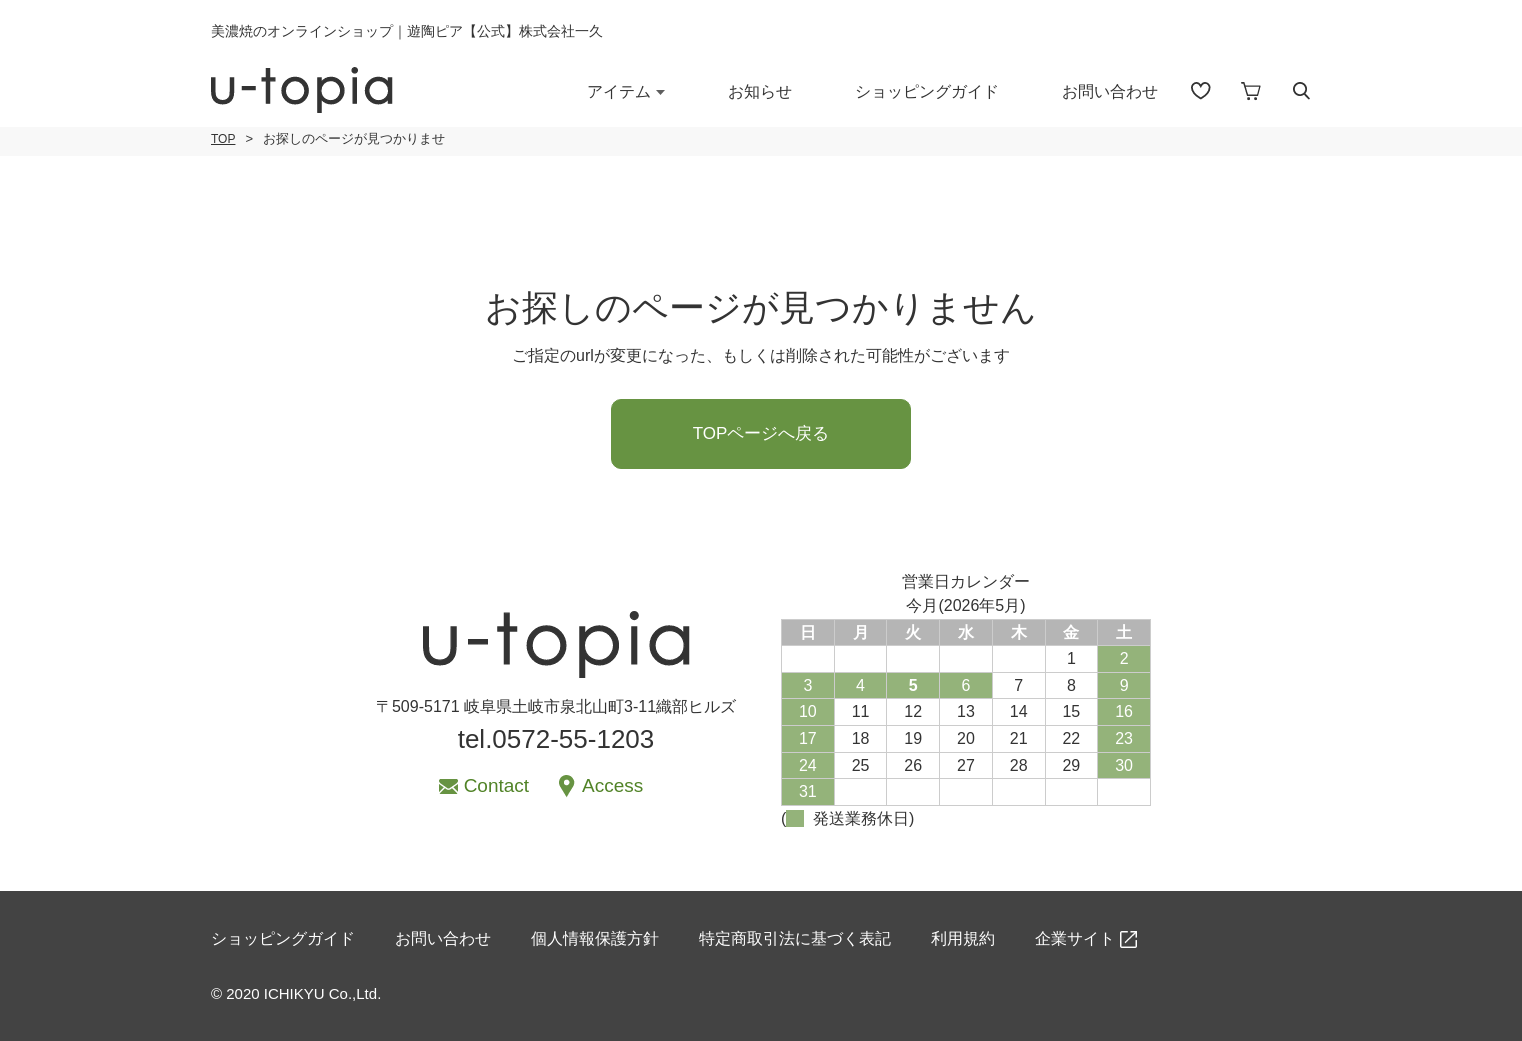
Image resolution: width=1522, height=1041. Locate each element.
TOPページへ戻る (761, 433)
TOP (223, 139)
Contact (496, 785)
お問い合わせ (1110, 91)
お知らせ (760, 91)
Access (612, 785)
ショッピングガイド (927, 91)
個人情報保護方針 (595, 938)
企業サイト (1075, 938)
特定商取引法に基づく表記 (795, 938)
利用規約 (963, 938)
